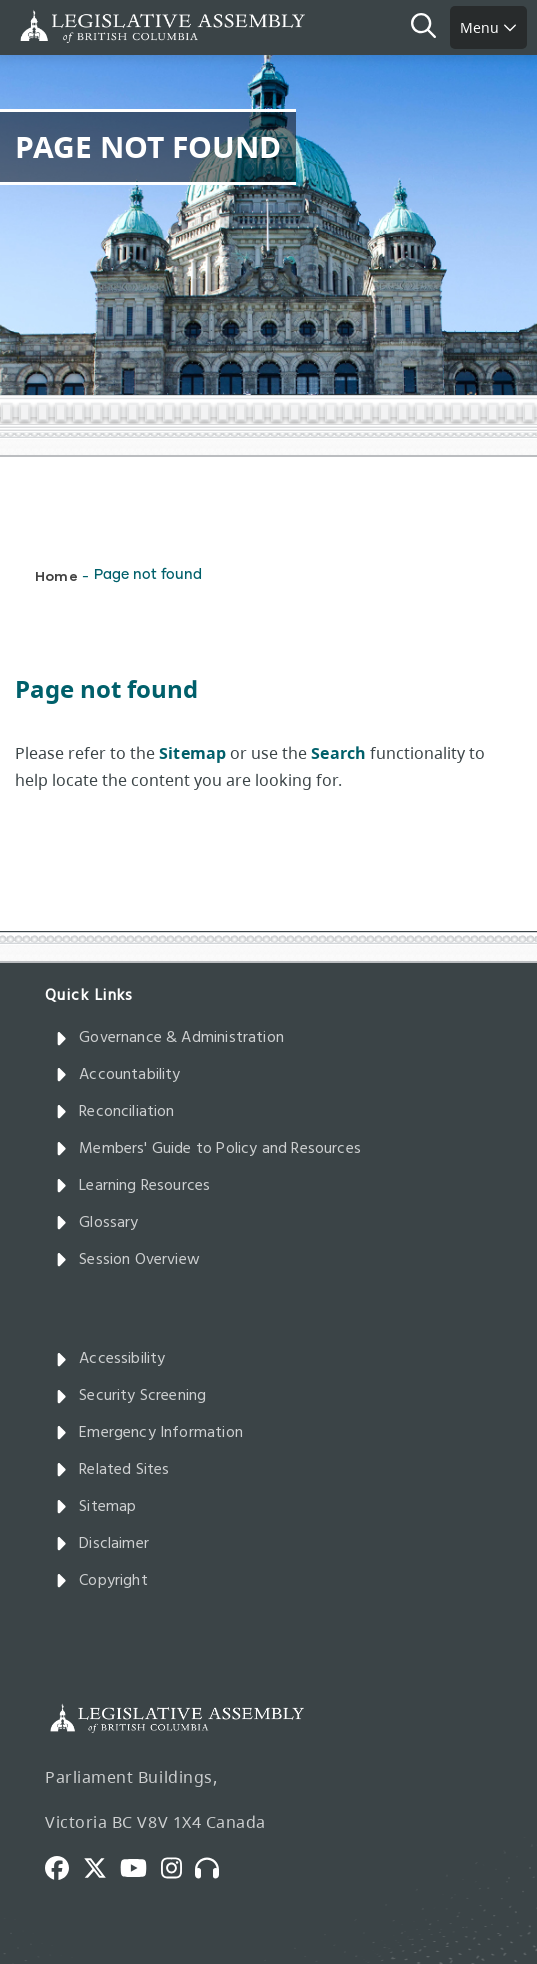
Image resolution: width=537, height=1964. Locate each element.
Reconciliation (115, 1112)
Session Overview (127, 1260)
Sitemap (95, 1507)
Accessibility (110, 1359)
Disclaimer (102, 1544)
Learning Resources (132, 1186)
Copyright (101, 1581)
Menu (488, 27)
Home (56, 575)
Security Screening (130, 1396)
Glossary (97, 1223)
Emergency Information (149, 1433)
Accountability (118, 1075)
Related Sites (112, 1470)
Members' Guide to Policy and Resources (208, 1149)
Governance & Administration (169, 1038)
